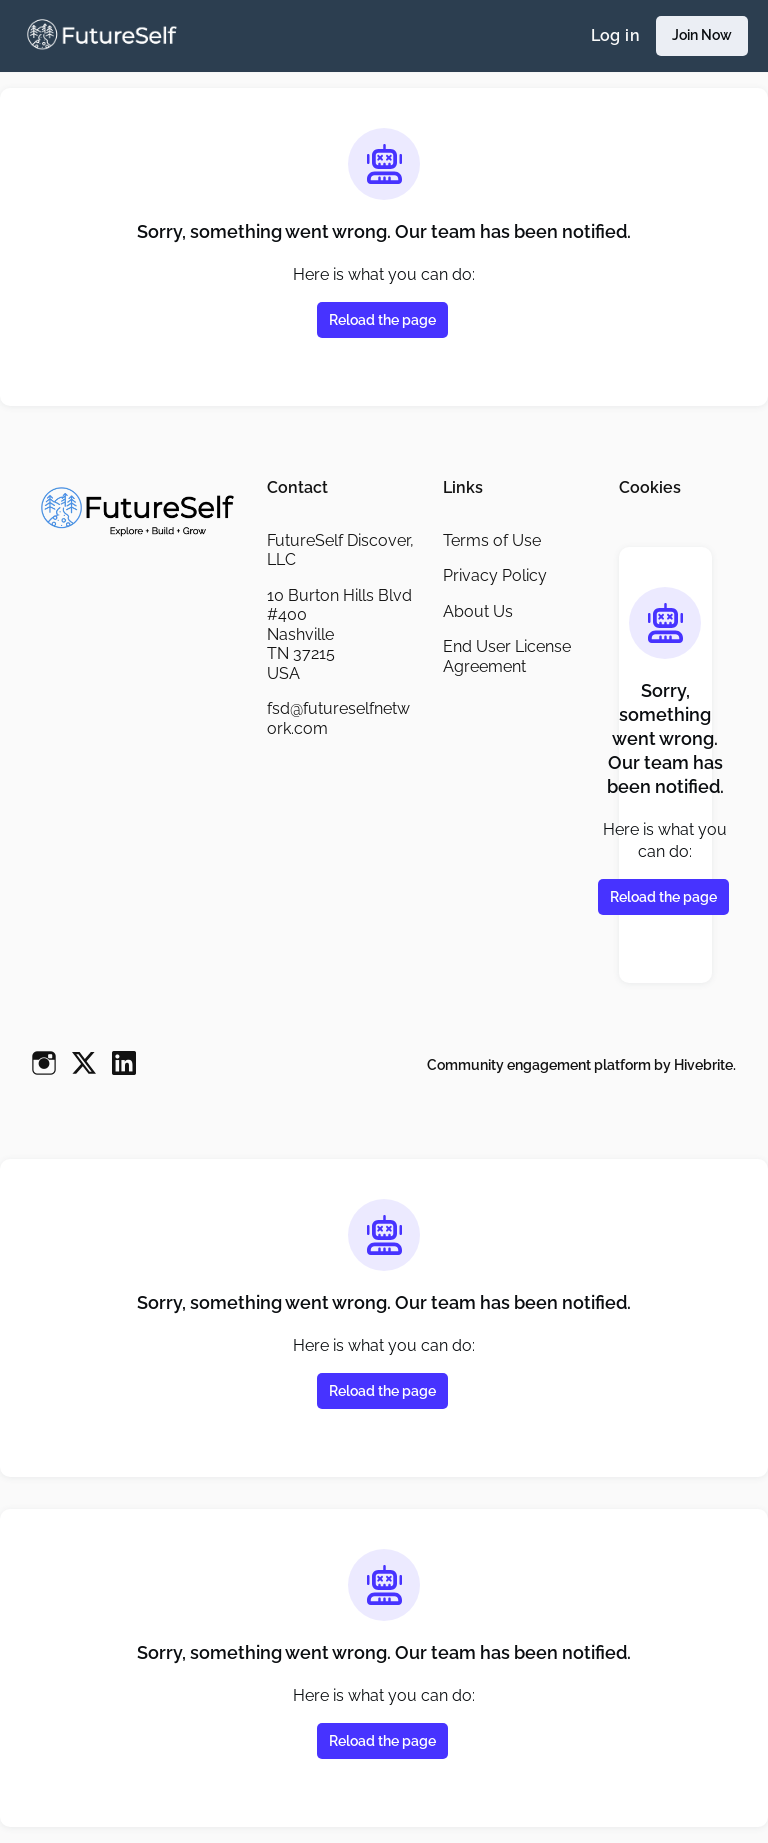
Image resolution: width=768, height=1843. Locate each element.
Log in (612, 36)
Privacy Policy (496, 575)
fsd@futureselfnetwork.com (341, 718)
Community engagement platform (532, 1064)
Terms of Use (493, 540)
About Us (478, 611)
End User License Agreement (509, 656)
